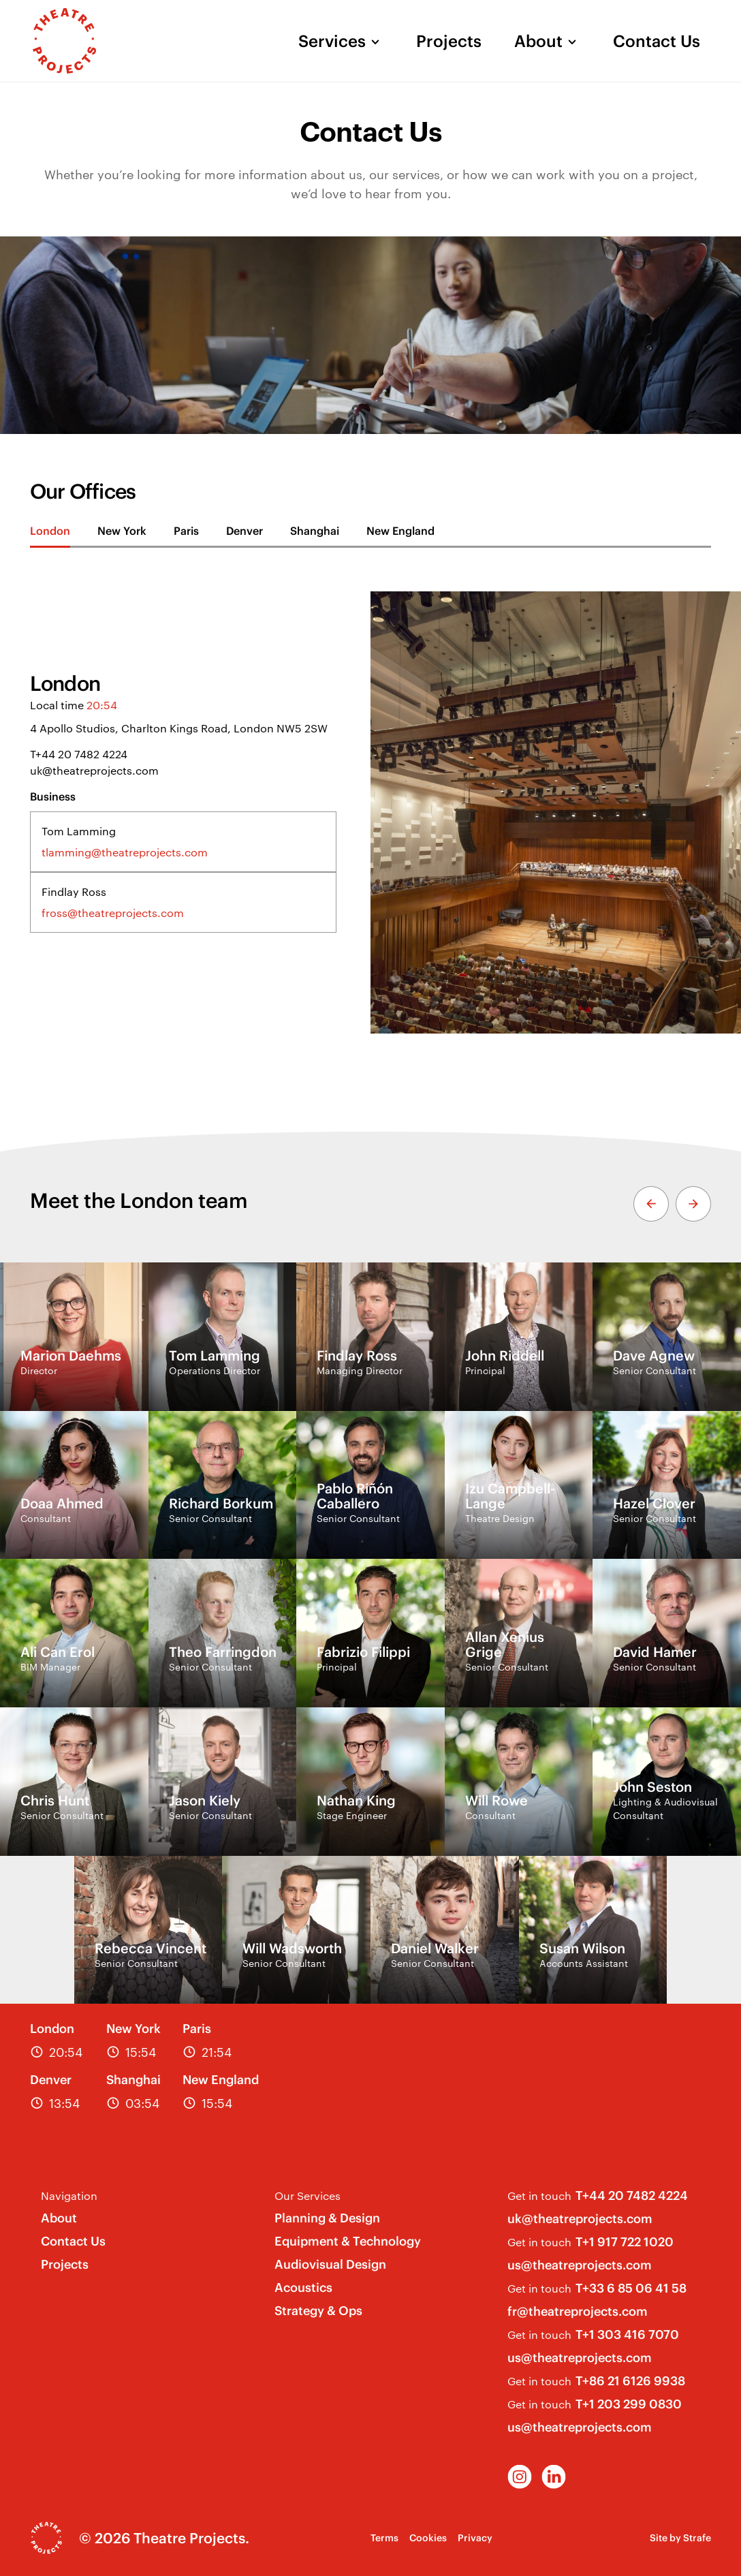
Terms (384, 2538)
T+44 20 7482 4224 (78, 754)
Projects (449, 41)
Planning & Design (327, 2218)
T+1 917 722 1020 (625, 2242)
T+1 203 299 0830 (629, 2404)
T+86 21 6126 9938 (630, 2381)
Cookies (428, 2538)
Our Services (307, 2195)
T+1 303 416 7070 (627, 2334)
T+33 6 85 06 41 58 (631, 2288)
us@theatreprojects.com (579, 2265)
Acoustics (303, 2287)
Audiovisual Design (330, 2264)
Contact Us (656, 41)
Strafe (697, 2538)
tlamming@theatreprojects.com (125, 852)
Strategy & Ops (318, 2310)
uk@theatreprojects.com (94, 770)
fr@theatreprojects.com (577, 2311)
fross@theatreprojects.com (113, 912)
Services (332, 41)
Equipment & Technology (347, 2241)
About (538, 41)
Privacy (475, 2538)
